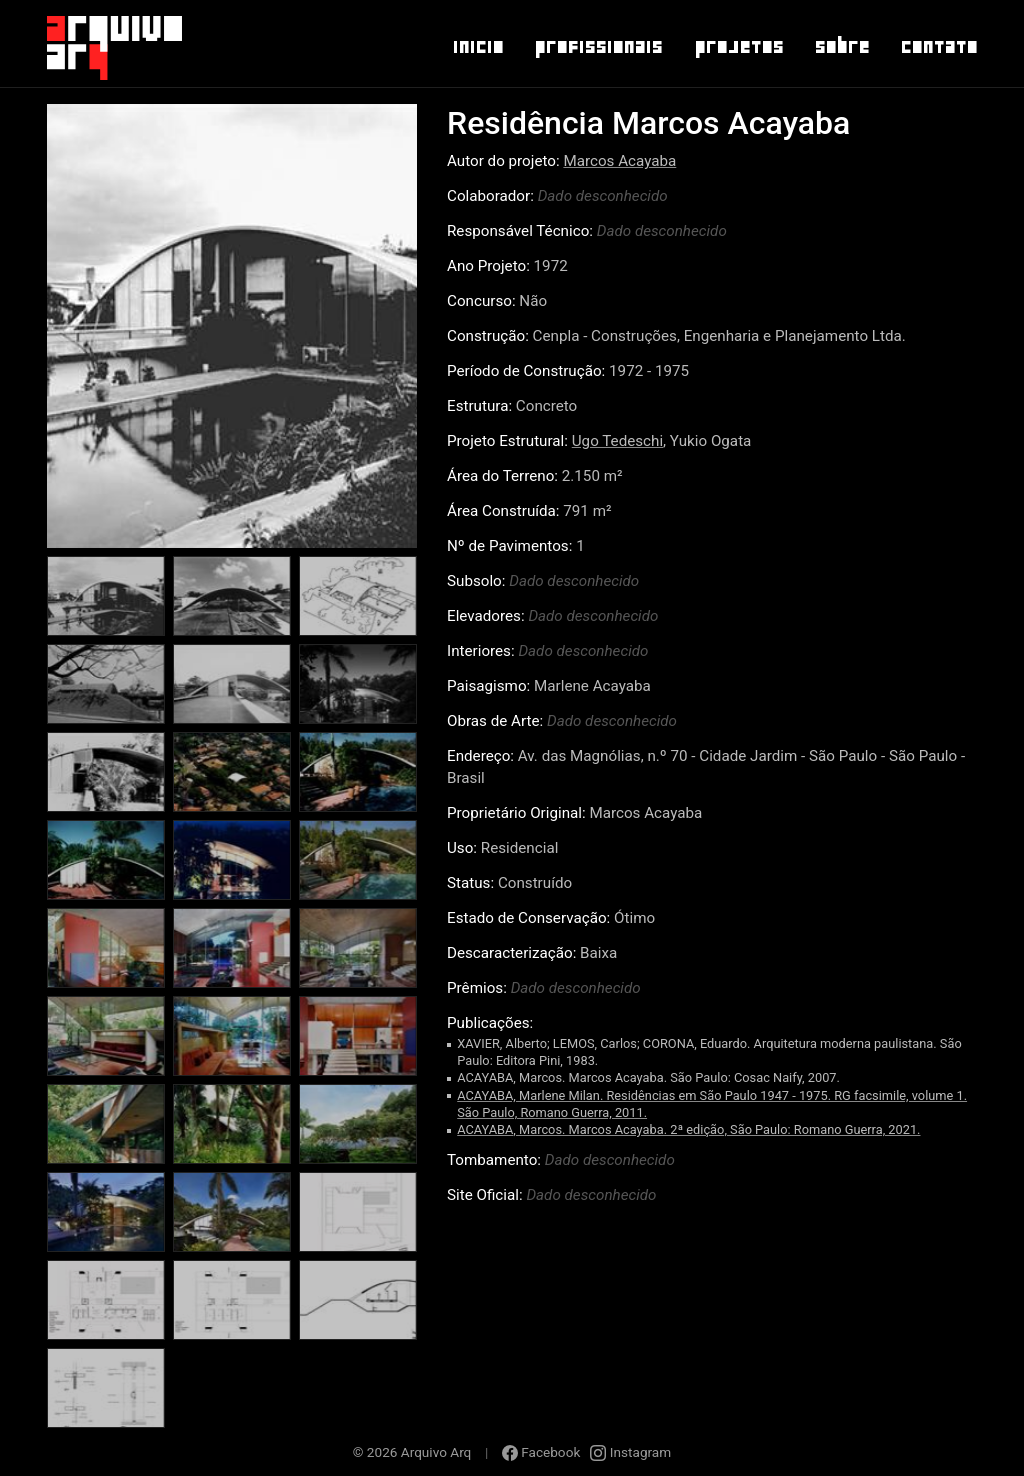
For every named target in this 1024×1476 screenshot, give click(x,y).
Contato (938, 47)
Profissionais (598, 47)
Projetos (738, 47)
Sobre (841, 47)
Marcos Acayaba (619, 161)
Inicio (477, 47)
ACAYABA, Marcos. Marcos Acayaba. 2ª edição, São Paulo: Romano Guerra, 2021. (688, 1129)
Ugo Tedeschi (617, 441)
